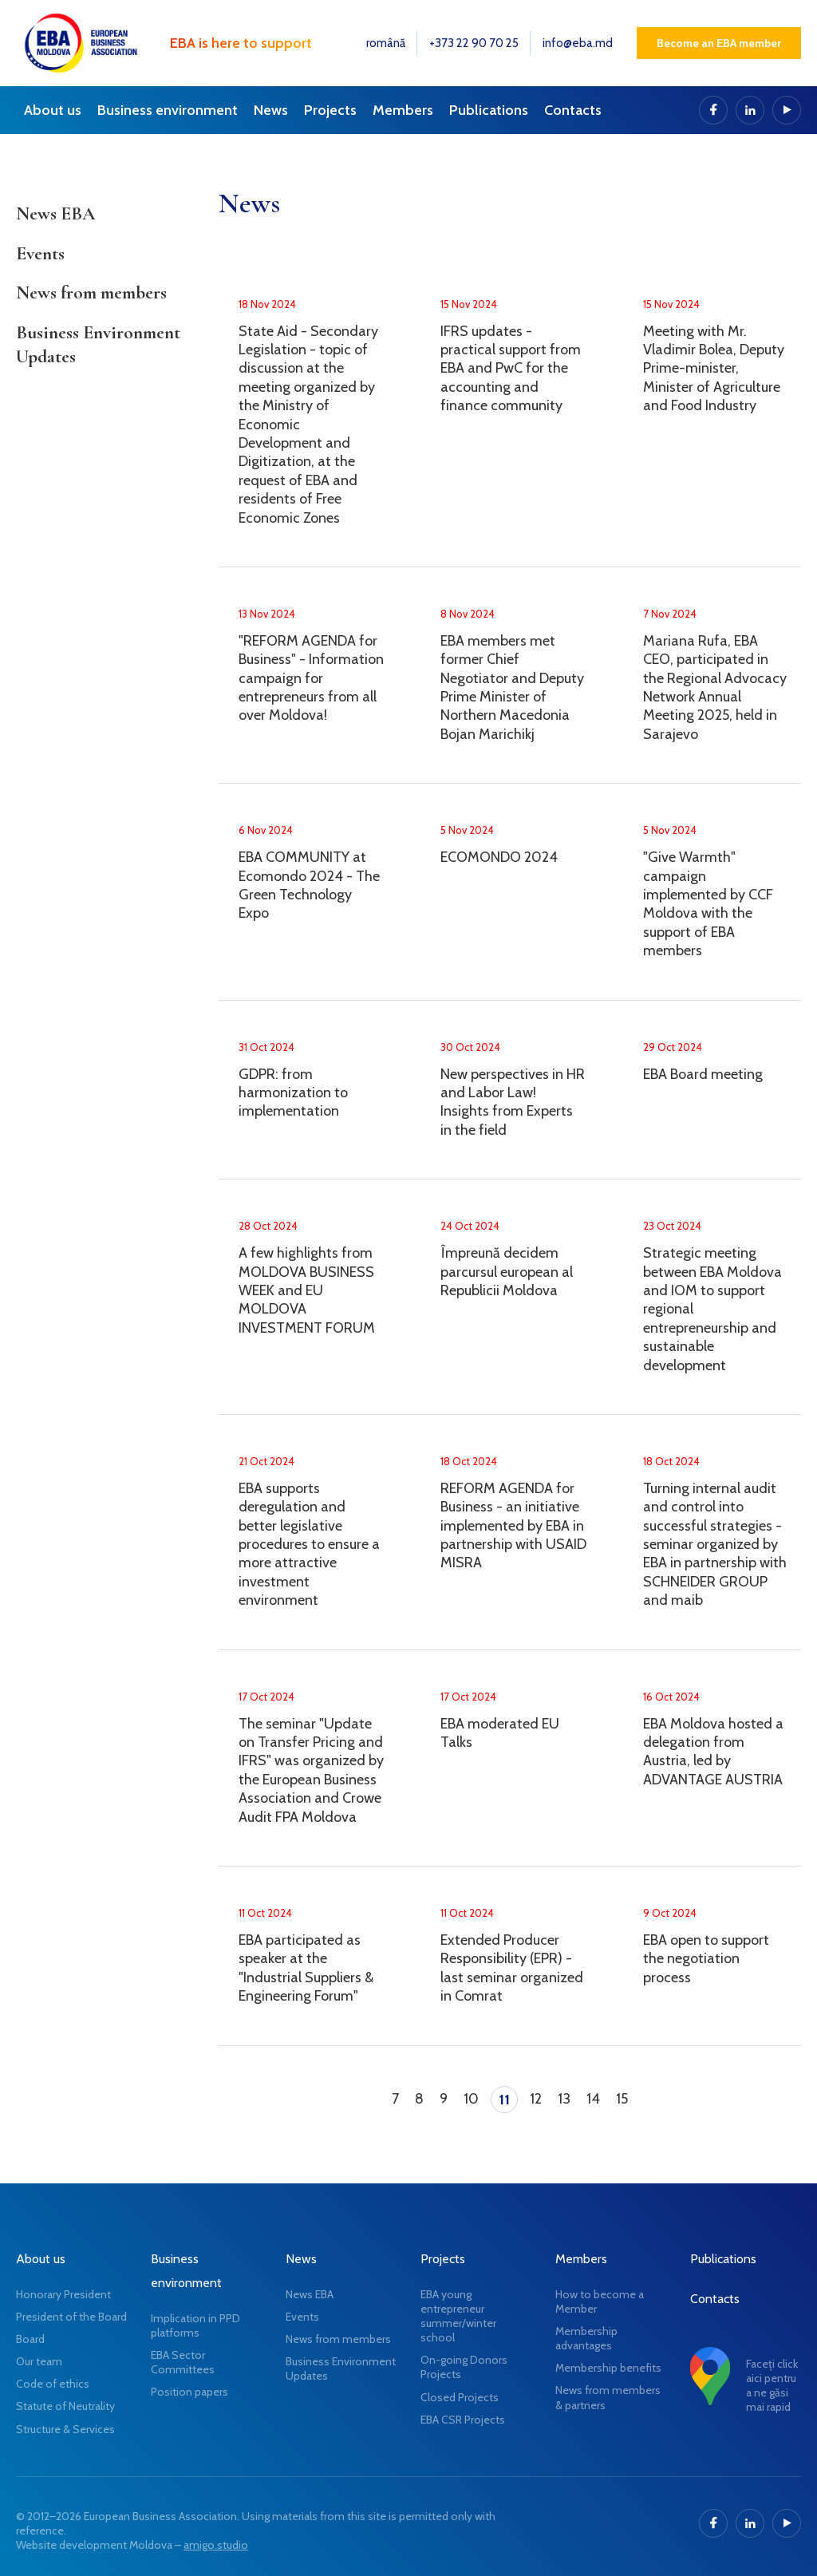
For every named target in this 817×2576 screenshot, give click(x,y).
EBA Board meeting (703, 1074)
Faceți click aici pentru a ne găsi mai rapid (772, 2386)
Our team (39, 2361)
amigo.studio (216, 2545)
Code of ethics (52, 2383)
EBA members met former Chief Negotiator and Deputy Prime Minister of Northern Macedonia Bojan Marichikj (512, 687)
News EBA (55, 214)
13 (564, 2099)
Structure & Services (65, 2429)
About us (52, 110)
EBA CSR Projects (462, 2419)
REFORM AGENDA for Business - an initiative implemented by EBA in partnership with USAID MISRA (513, 1526)
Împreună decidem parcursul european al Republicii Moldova (506, 1271)
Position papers (189, 2391)
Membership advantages (586, 2338)
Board (30, 2339)
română (385, 43)
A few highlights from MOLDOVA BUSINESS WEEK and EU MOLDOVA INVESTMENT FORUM (307, 1290)
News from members (91, 293)
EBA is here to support (241, 43)
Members (403, 110)
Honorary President (63, 2294)
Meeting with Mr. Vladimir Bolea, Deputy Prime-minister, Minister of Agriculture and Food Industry (713, 368)
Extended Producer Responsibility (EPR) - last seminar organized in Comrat (511, 1968)
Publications (488, 110)
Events (40, 254)
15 (622, 2099)
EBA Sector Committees (183, 2362)
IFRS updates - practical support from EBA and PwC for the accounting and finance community (510, 368)
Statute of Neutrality (65, 2406)
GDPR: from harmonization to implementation (293, 1092)
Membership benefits (608, 2368)
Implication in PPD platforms (195, 2325)
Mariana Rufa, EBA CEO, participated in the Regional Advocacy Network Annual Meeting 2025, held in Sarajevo (715, 687)
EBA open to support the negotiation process (706, 1958)
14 (593, 2099)
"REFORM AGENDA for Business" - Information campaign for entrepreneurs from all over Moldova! (311, 678)
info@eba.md (578, 43)
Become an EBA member (719, 43)
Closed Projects (459, 2397)
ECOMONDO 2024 (499, 857)
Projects (330, 110)
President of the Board (71, 2316)
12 (536, 2099)
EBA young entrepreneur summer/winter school (458, 2316)
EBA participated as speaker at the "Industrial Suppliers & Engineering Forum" (306, 1968)
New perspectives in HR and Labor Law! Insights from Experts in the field (512, 1102)
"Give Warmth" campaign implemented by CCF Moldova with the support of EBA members (708, 903)
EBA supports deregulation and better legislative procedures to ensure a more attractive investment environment (309, 1544)
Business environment (167, 110)
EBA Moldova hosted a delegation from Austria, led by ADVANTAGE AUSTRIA (713, 1751)
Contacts (573, 110)
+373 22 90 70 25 (474, 43)
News (271, 110)
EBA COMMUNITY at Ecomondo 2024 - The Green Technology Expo (309, 885)
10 (471, 2099)
